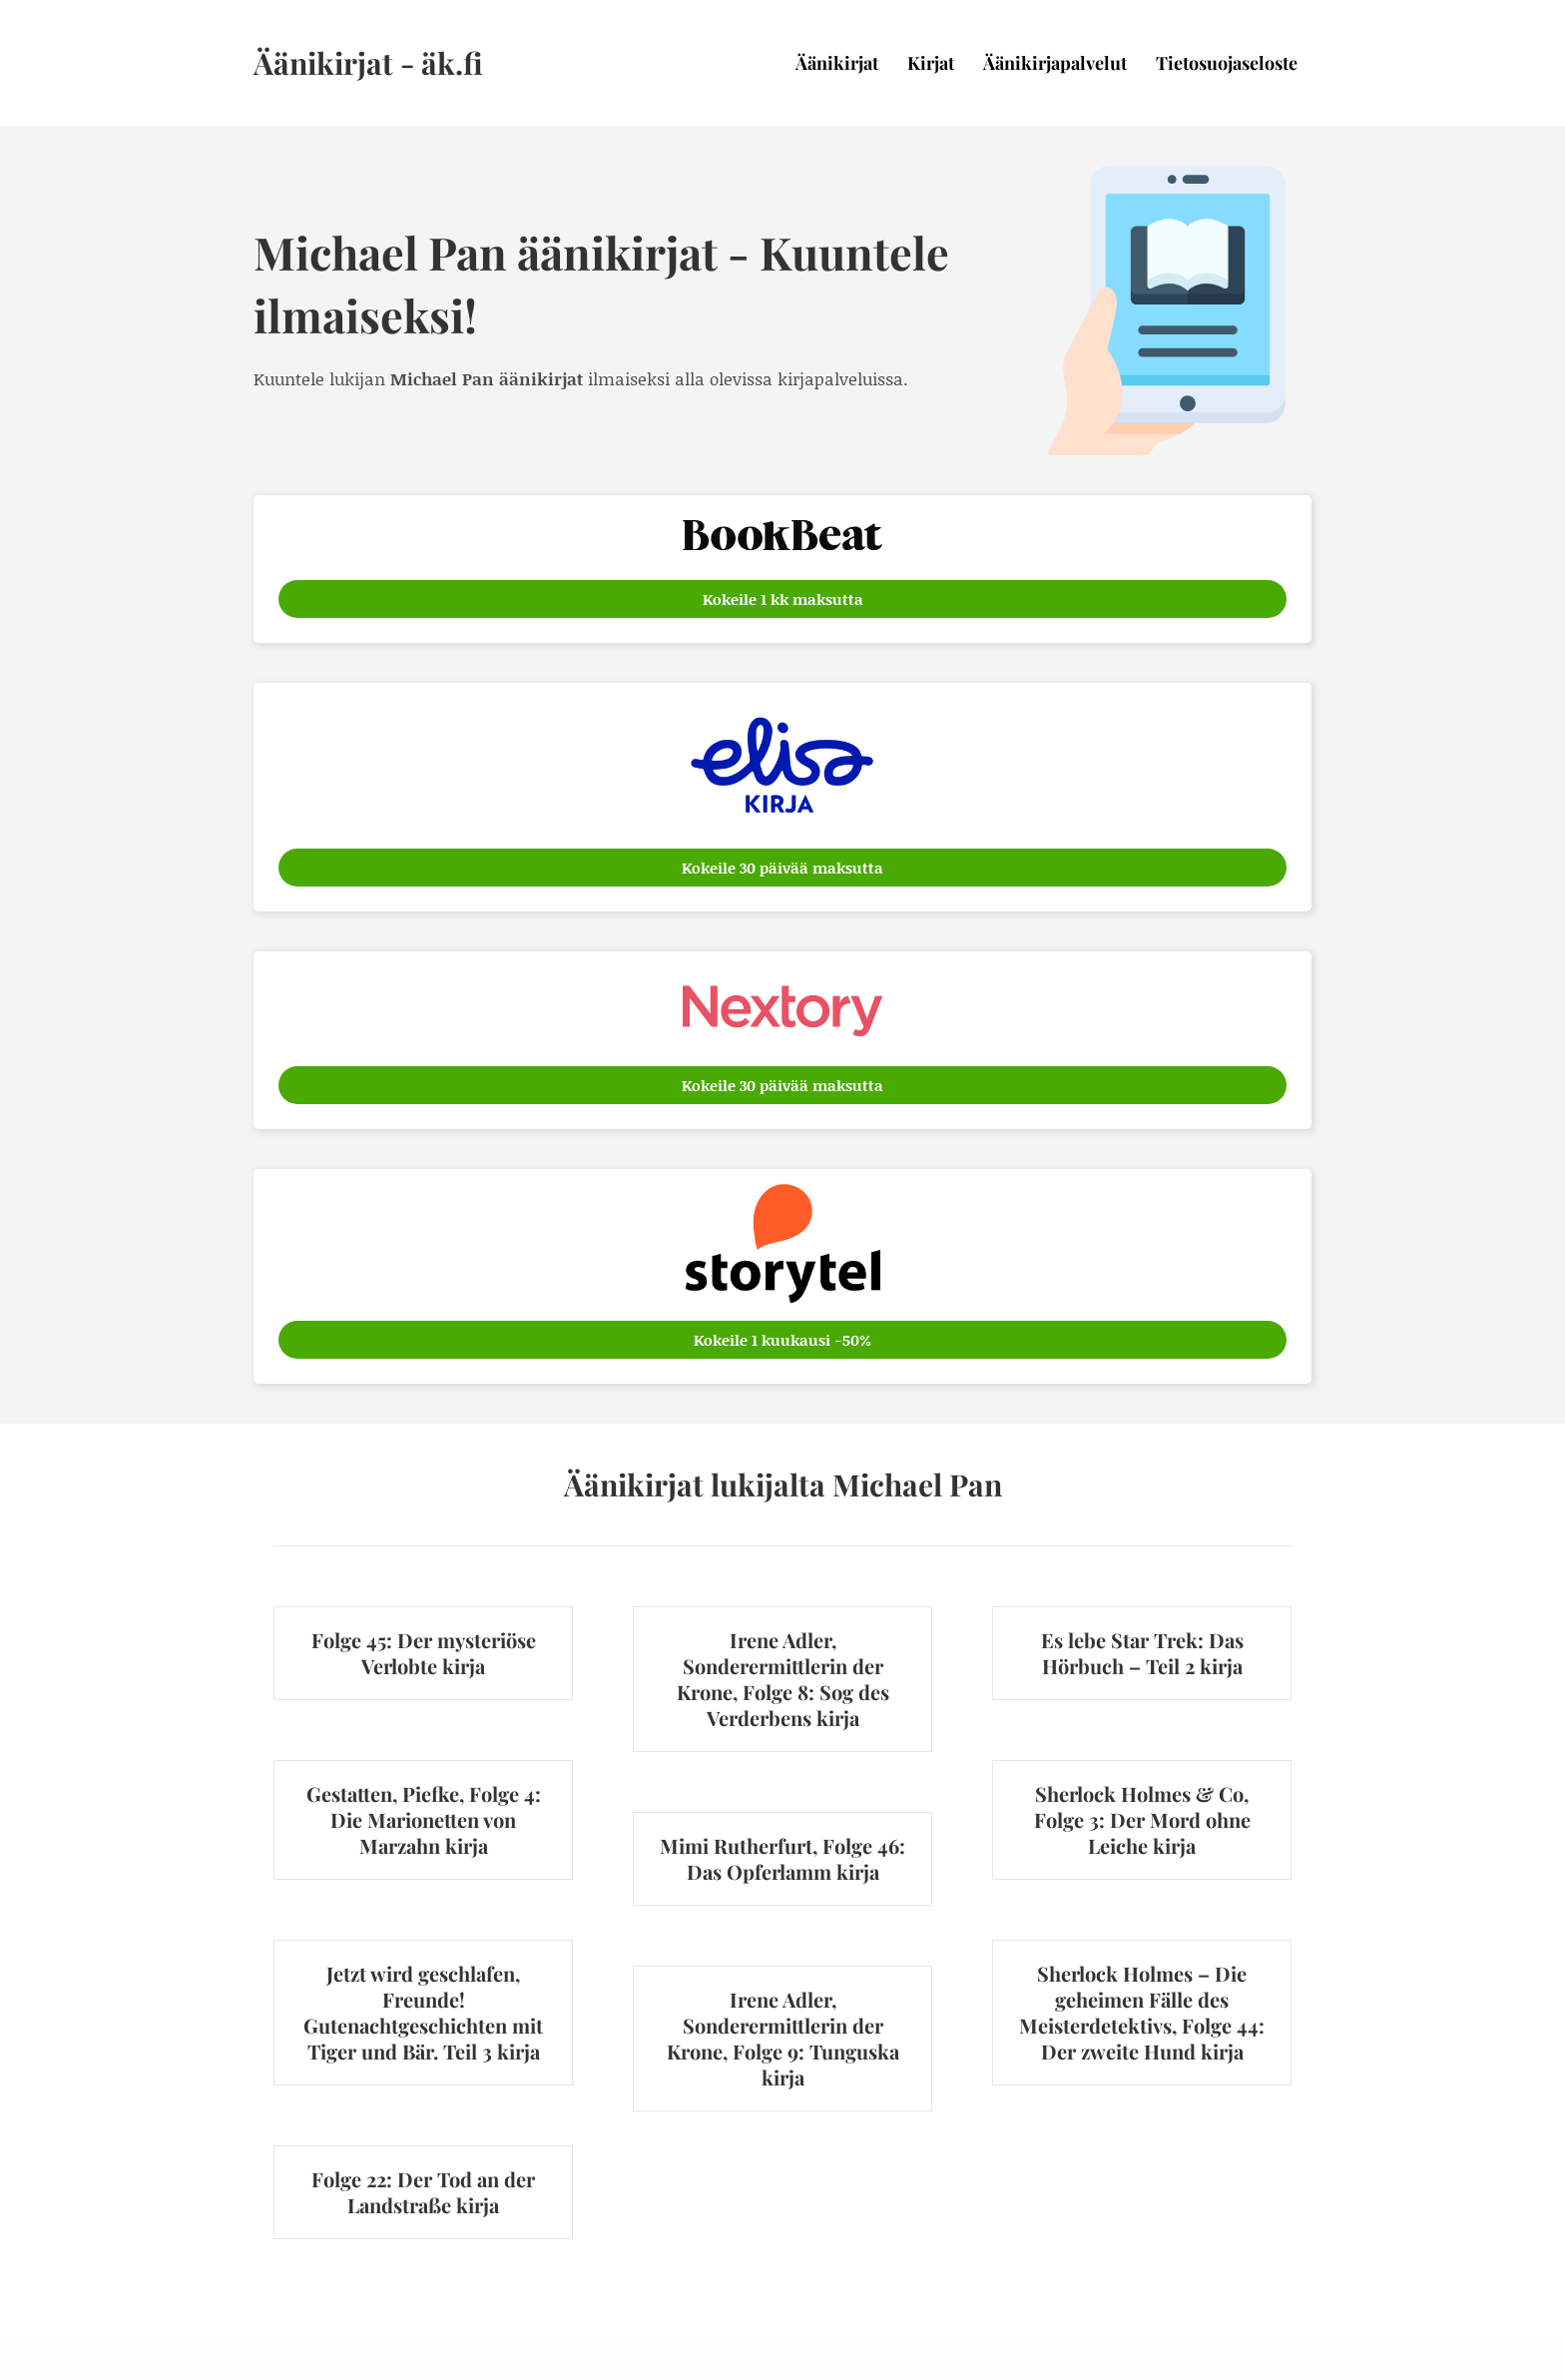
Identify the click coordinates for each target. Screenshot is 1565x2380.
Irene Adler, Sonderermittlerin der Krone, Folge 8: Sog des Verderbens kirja (783, 1678)
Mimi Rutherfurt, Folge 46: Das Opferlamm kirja (782, 1858)
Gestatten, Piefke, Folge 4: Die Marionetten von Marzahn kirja (423, 1819)
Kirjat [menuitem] (930, 63)
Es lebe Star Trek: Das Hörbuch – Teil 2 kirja (1142, 1652)
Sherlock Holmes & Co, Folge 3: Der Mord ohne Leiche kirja (1142, 1819)
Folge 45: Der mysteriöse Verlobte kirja (423, 1652)
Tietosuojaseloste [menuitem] (1227, 63)
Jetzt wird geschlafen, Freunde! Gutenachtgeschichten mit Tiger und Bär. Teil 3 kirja (423, 2012)
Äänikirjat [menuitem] (836, 63)
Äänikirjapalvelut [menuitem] (1055, 63)
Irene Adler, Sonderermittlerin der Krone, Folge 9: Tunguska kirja (783, 2038)
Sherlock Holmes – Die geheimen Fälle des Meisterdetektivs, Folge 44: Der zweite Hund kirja (1142, 2012)
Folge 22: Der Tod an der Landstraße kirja (423, 2191)
